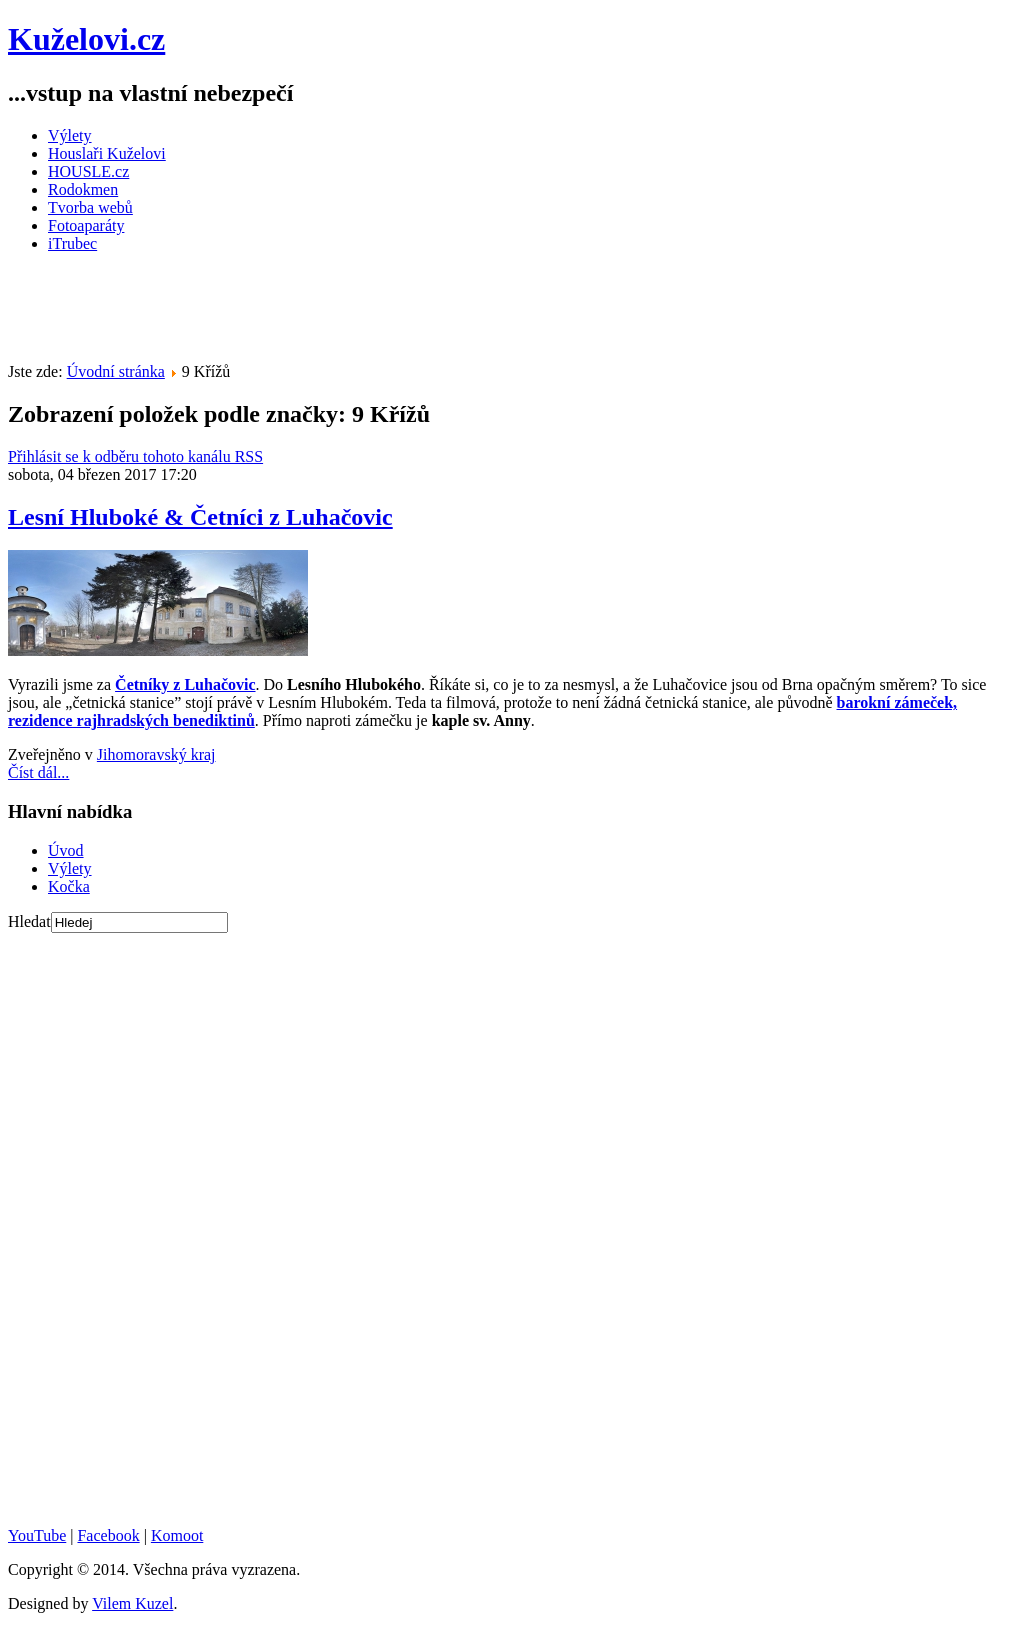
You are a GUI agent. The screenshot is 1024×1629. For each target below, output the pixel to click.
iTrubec (72, 243)
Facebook (108, 1535)
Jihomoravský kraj (156, 754)
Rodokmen (83, 189)
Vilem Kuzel (132, 1603)
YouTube (37, 1535)
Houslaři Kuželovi (107, 153)
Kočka (69, 886)
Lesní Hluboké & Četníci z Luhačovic (200, 517)
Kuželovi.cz (86, 39)
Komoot (177, 1535)
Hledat (29, 921)
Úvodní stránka (116, 371)
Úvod (66, 850)
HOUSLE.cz (88, 171)
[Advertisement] (372, 314)
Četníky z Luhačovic (185, 684)
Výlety (70, 135)
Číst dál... (38, 772)
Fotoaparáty (86, 225)
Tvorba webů (90, 207)
